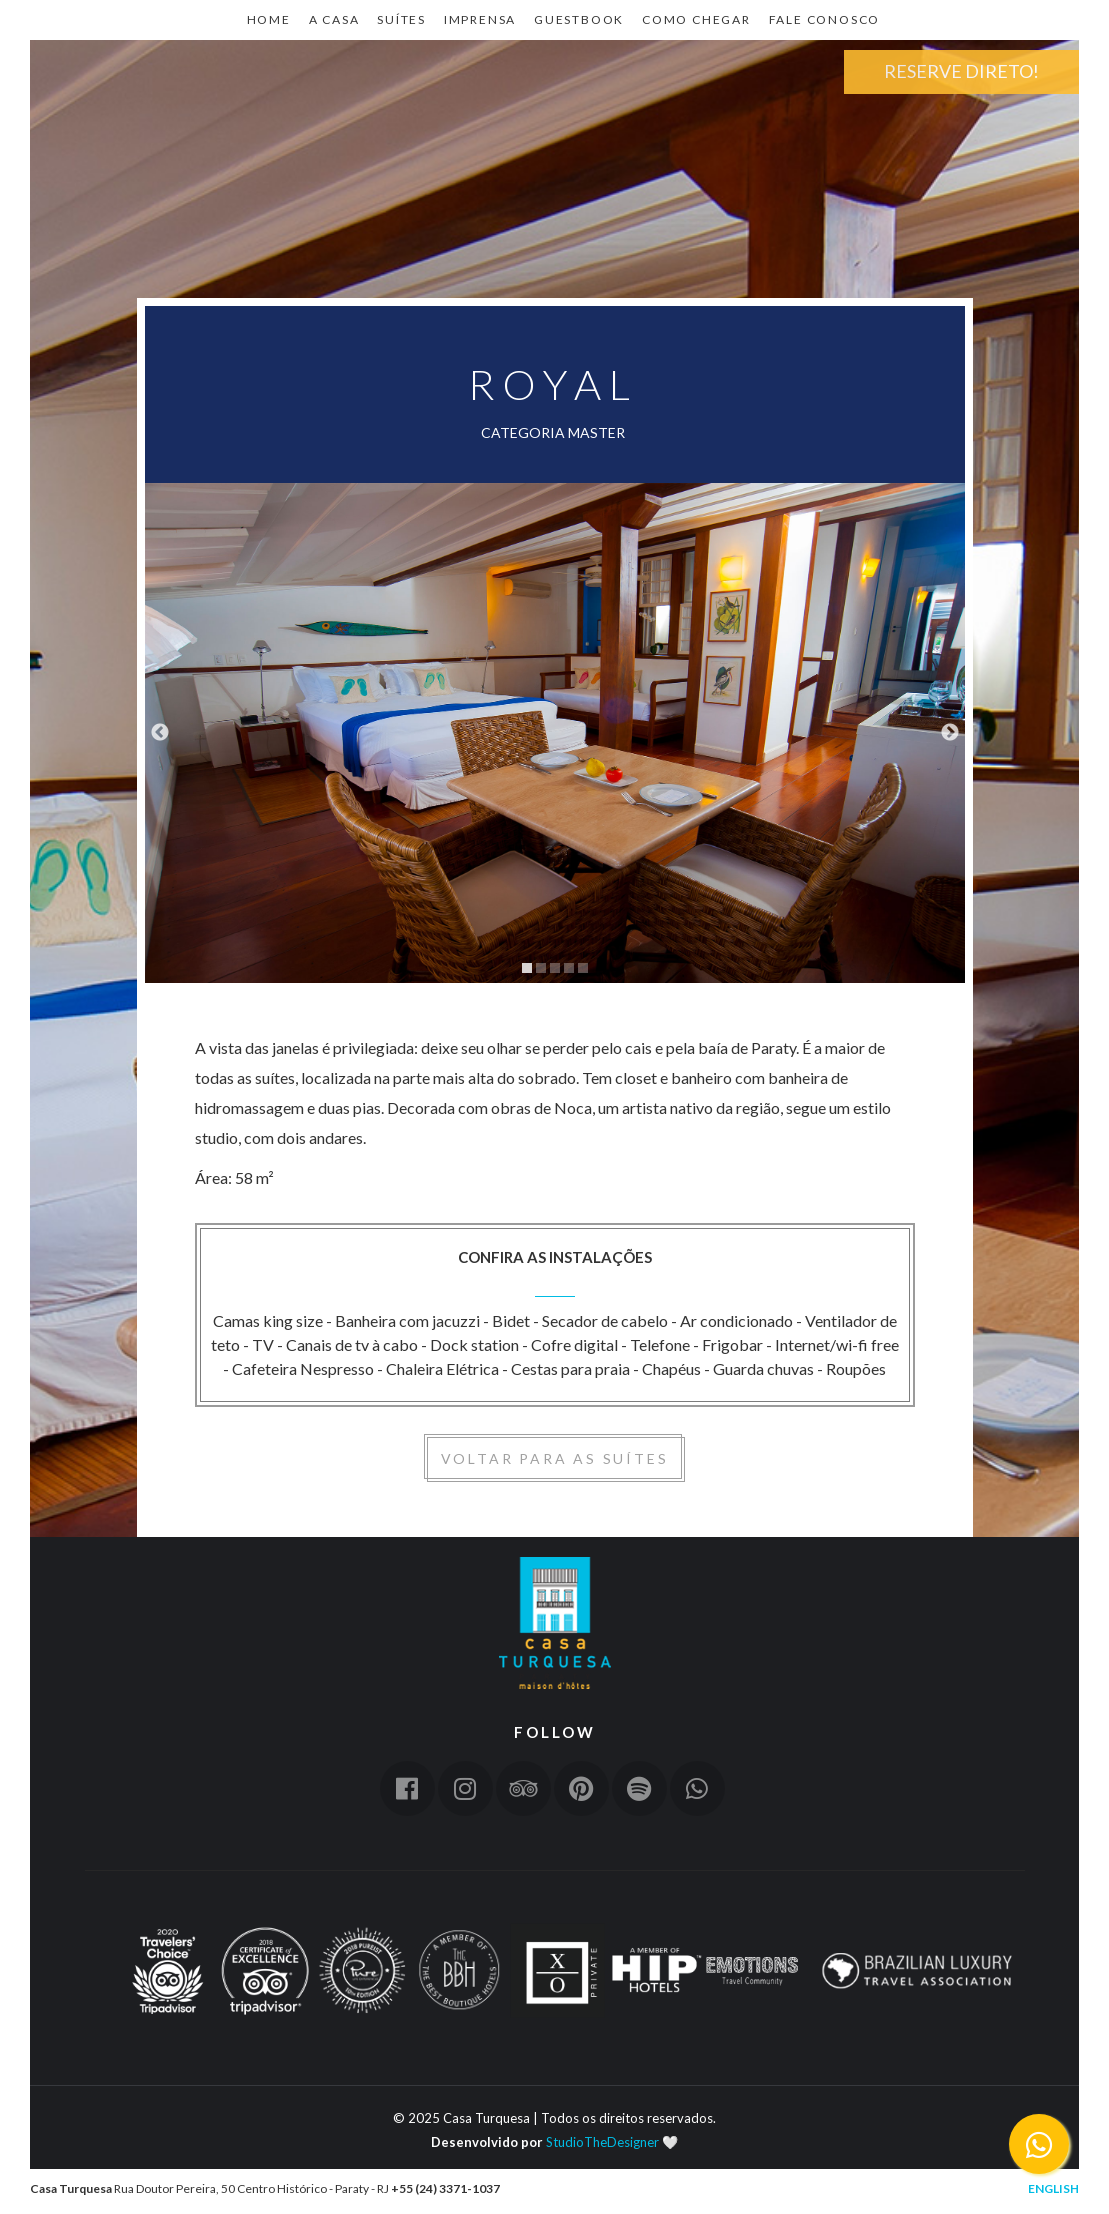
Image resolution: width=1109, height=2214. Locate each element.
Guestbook (579, 19)
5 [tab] (583, 968)
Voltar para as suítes (555, 1458)
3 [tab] (555, 968)
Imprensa (480, 19)
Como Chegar (696, 19)
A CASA (334, 19)
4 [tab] (569, 968)
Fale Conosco (825, 19)
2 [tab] (541, 968)
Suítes (401, 19)
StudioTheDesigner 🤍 (612, 2142)
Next (950, 733)
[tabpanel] (555, 733)
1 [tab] (527, 968)
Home (100, 136)
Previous (160, 733)
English (1053, 2188)
